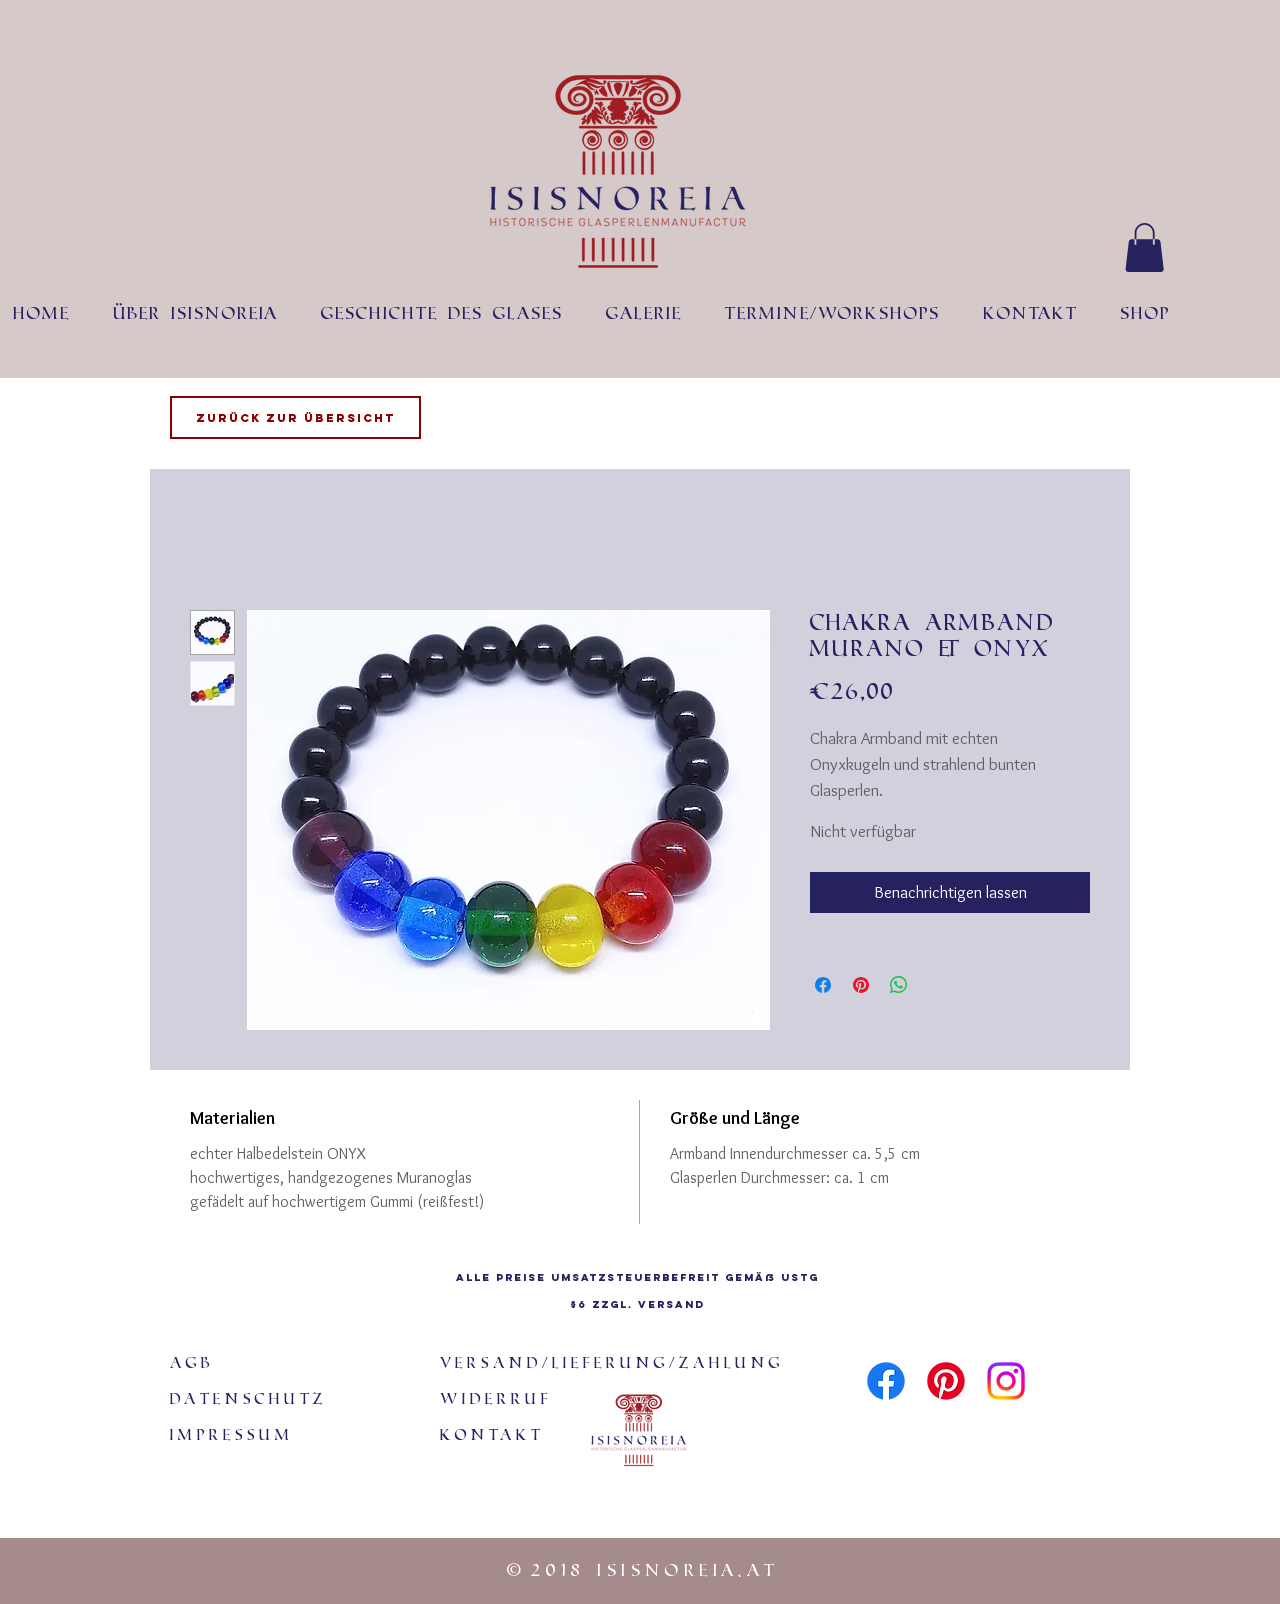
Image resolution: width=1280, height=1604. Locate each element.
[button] (1144, 247)
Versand (671, 1304)
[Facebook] (886, 1381)
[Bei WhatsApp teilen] (899, 985)
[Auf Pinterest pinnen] (861, 985)
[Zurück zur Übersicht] (295, 417)
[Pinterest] (946, 1381)
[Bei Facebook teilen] (823, 985)
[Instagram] (1006, 1381)
